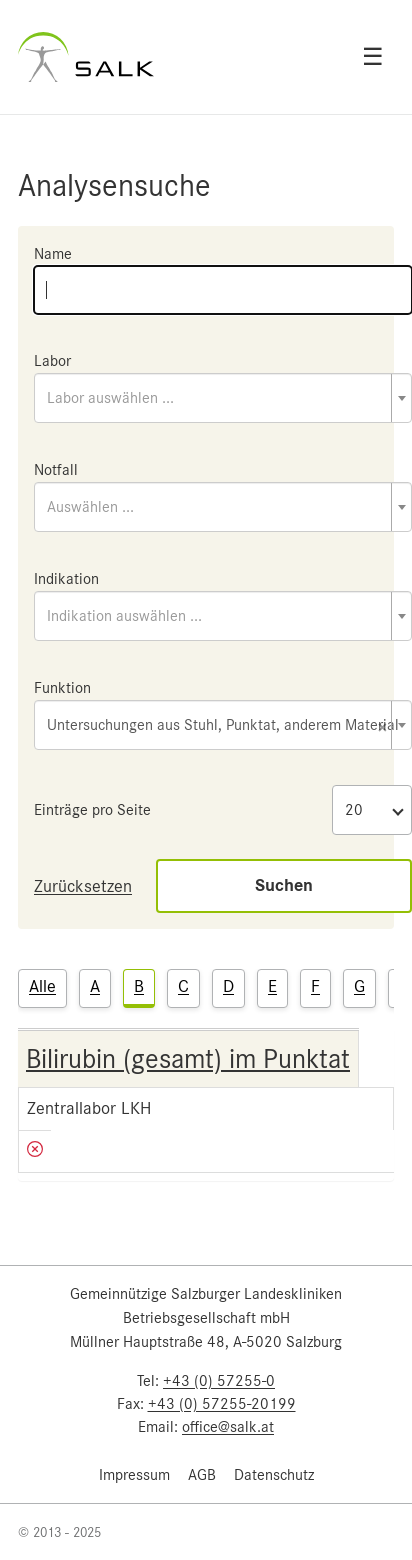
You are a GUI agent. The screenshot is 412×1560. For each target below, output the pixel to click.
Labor (52, 361)
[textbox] (223, 398)
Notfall (56, 470)
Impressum (134, 1475)
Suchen (284, 885)
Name (53, 254)
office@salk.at (228, 1427)
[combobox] (223, 398)
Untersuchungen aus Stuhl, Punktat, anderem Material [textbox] (223, 726)
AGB (202, 1475)
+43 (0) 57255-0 (219, 1381)
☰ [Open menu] (373, 57)
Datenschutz (274, 1475)
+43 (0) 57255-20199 (222, 1404)
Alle (42, 986)
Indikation (66, 579)
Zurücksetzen (83, 886)
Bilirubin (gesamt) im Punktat (188, 1059)
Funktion (62, 688)
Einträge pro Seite (92, 810)
